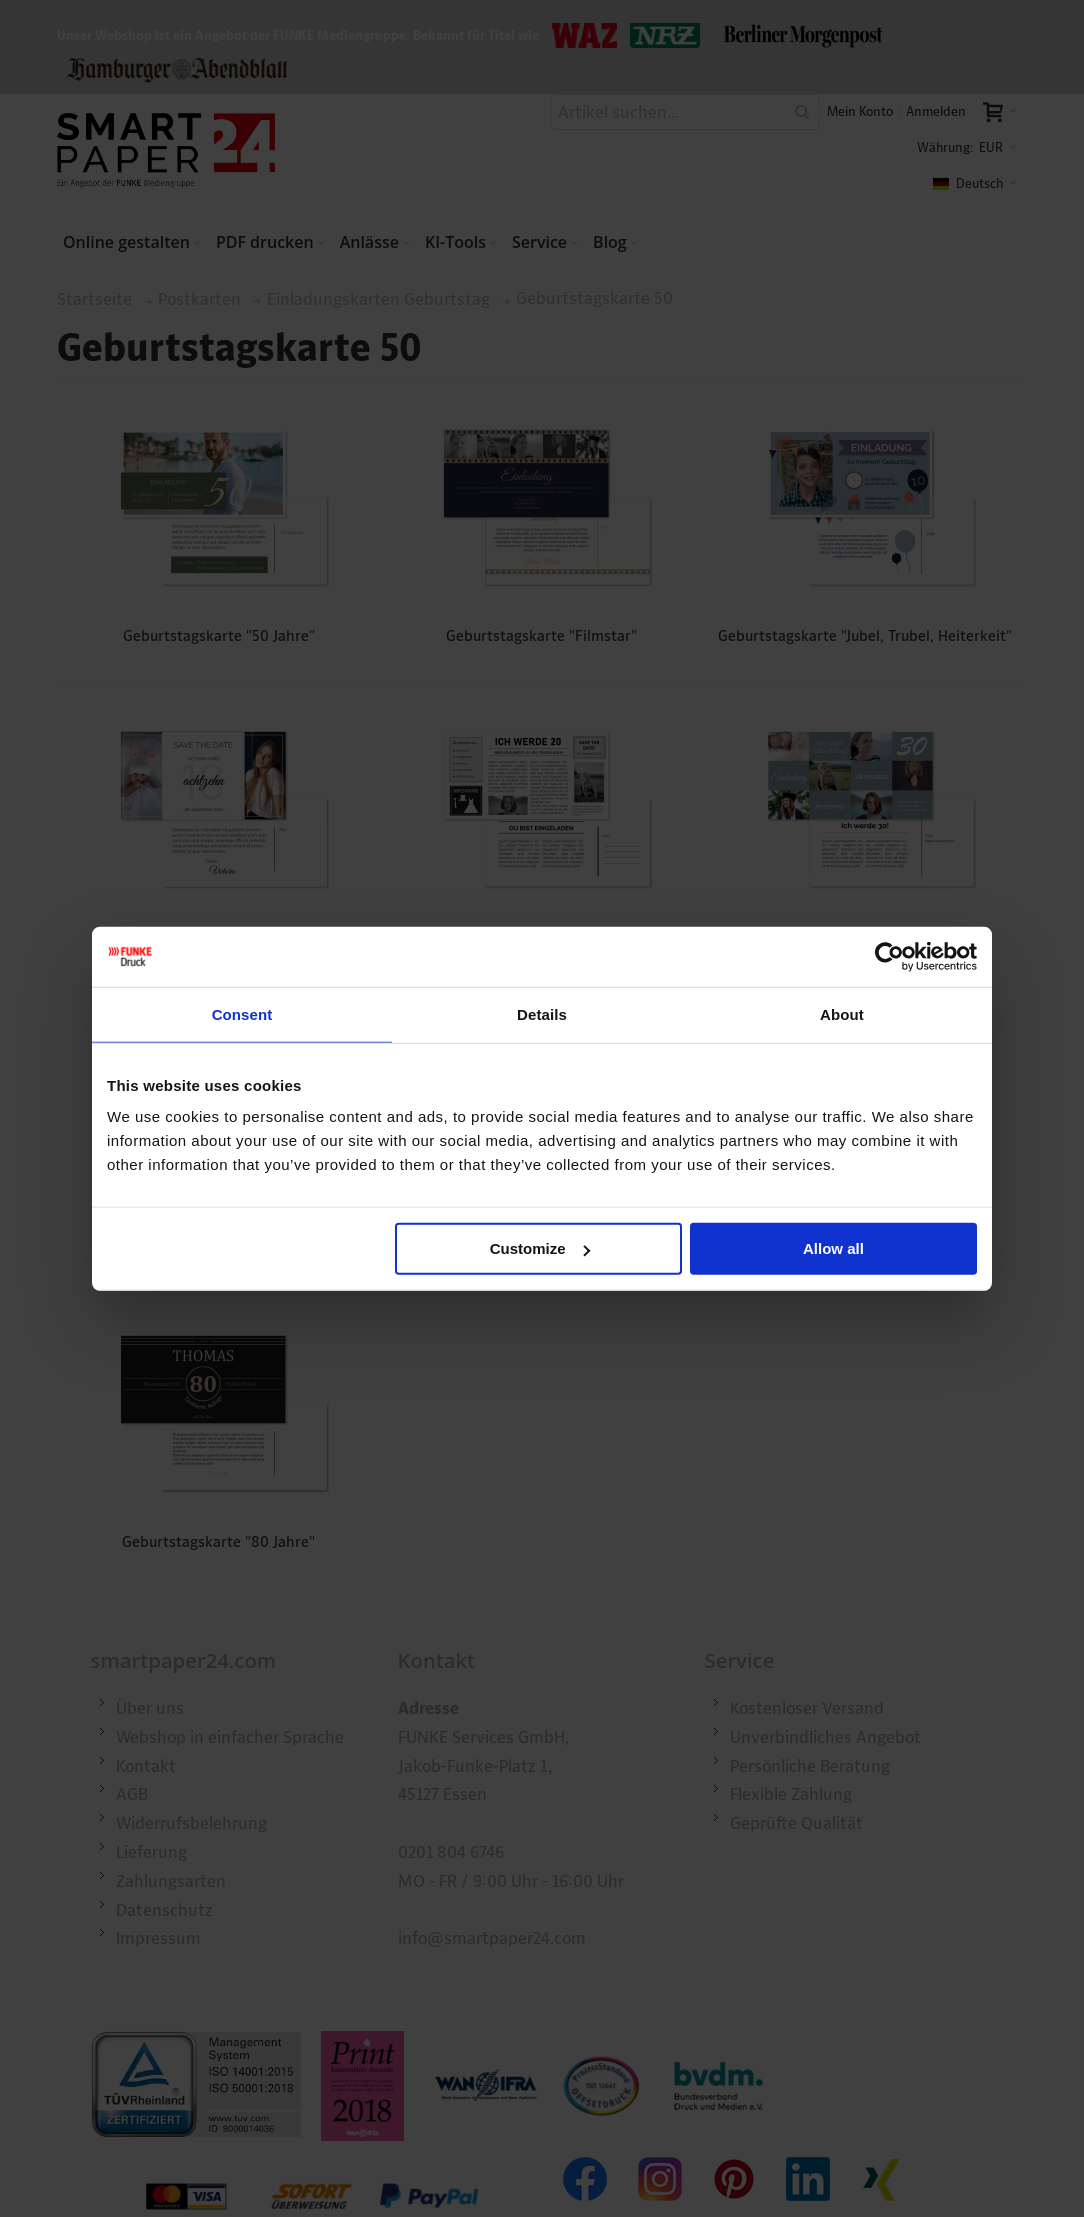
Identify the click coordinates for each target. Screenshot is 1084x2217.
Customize (540, 1248)
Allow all (833, 1248)
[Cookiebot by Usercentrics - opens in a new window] (889, 956)
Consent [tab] (242, 1013)
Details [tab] (542, 1013)
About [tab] (842, 1013)
